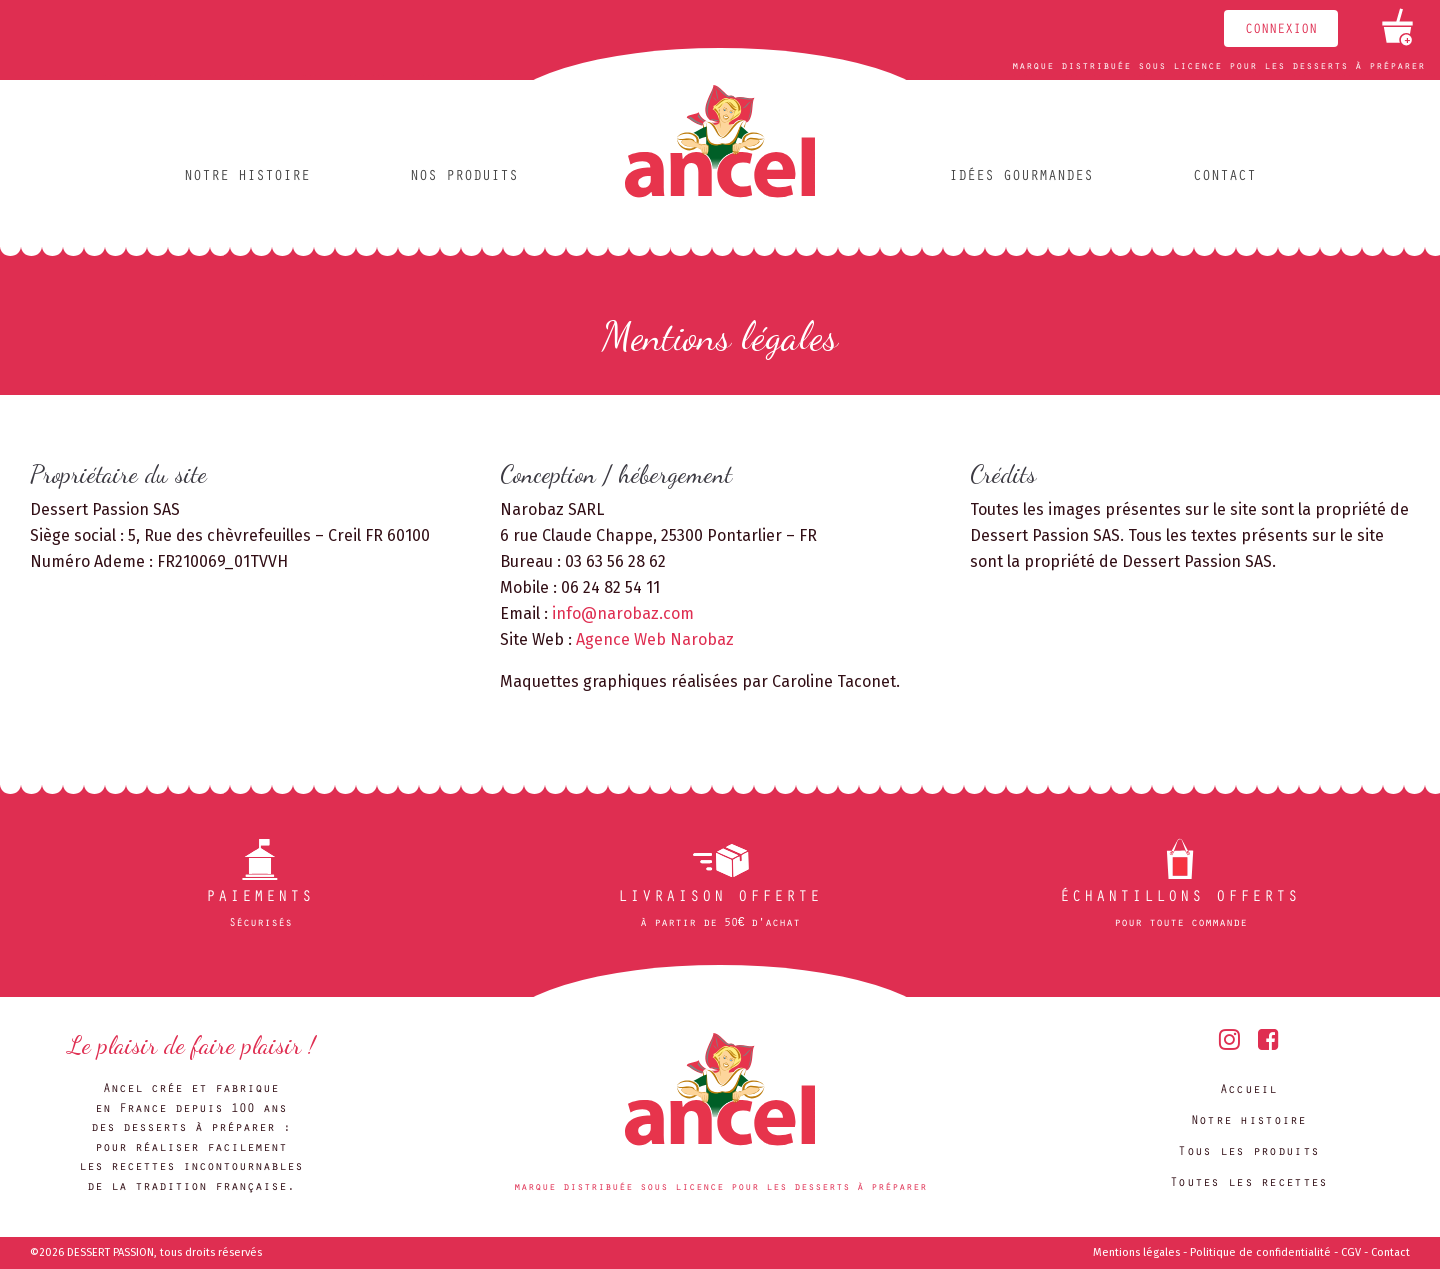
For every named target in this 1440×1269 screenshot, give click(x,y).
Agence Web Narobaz (655, 639)
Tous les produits (1248, 1152)
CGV (1351, 1252)
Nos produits (464, 177)
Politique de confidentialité (1260, 1252)
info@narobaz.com (623, 613)
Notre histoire (247, 177)
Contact (1224, 177)
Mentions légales (1136, 1252)
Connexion (1281, 31)
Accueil (1249, 1090)
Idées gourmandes (1021, 177)
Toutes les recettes (1248, 1183)
